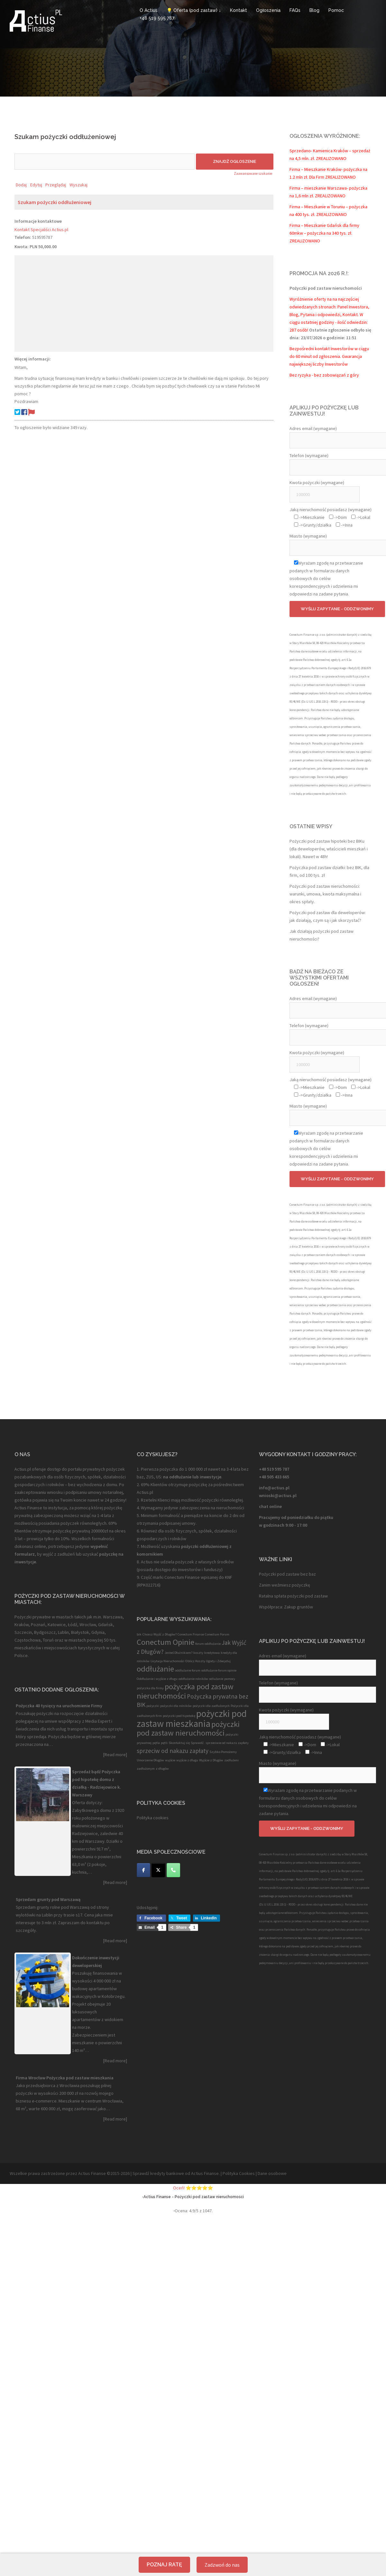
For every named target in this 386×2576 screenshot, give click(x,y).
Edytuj (36, 185)
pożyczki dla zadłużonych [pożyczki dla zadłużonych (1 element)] (211, 1706)
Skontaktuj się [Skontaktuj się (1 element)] (179, 1743)
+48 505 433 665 (274, 1477)
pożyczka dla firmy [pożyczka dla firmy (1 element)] (150, 1688)
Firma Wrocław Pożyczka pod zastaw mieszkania (65, 2078)
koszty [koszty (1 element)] (198, 1653)
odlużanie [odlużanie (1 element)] (216, 1679)
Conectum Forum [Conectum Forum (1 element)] (217, 1634)
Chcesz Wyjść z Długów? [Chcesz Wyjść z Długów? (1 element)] (159, 1634)
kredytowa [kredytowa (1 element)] (212, 1653)
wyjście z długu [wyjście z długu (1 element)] (187, 1760)
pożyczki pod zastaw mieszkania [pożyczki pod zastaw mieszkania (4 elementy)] (192, 1718)
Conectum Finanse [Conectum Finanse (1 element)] (191, 1634)
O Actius (149, 10)
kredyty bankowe (167, 2173)
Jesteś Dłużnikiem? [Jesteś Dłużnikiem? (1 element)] (178, 1653)
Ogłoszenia (268, 10)
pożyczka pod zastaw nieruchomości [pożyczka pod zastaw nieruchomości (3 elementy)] (185, 1691)
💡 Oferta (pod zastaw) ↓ (194, 10)
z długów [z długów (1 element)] (162, 1768)
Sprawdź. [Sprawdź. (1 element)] (198, 1743)
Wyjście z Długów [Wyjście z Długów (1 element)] (211, 1760)
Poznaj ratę (164, 2565)
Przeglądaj (55, 185)
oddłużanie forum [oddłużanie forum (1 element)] (187, 1670)
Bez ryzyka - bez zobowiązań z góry (324, 375)
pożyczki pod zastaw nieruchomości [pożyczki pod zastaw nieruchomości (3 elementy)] (188, 1728)
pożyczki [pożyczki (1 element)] (152, 1706)
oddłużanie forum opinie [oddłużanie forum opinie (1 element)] (218, 1670)
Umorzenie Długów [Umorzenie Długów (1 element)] (150, 1760)
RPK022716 (148, 1585)
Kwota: (21, 246)
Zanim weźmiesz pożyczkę (284, 1585)
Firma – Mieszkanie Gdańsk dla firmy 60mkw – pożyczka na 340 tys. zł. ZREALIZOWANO (324, 233)
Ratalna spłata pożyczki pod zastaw (293, 1596)
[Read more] (115, 1754)
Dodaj (21, 185)
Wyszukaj (78, 185)
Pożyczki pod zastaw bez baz (287, 1574)
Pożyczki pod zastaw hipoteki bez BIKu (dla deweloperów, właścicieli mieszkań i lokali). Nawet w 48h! (329, 848)
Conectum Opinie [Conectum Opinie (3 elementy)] (165, 1642)
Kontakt (238, 10)
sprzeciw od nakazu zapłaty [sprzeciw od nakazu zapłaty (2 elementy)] (172, 1751)
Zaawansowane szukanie (253, 173)
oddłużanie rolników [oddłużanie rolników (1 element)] (193, 1679)
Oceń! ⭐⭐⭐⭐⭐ (193, 2188)
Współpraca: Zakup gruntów (286, 1607)
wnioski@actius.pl (278, 1495)
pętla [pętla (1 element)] (156, 1743)
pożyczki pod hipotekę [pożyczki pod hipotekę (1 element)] (179, 1716)
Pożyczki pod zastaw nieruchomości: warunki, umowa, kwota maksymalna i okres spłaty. (325, 893)
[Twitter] (158, 1870)
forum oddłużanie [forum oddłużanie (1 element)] (208, 1644)
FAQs (295, 10)
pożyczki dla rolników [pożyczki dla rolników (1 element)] (176, 1706)
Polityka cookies (153, 1818)
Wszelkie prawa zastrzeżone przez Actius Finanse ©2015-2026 (70, 2173)
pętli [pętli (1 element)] (164, 1743)
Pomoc (336, 10)
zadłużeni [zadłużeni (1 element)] (231, 1760)
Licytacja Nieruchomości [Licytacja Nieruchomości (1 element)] (167, 1661)
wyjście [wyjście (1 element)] (170, 1760)
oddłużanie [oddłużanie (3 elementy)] (155, 1669)
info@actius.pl (274, 1488)
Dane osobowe (272, 2173)
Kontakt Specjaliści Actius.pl (41, 229)
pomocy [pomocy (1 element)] (229, 1679)
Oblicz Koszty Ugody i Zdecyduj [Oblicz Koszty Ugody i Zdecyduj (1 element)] (208, 1661)
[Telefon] (173, 1870)
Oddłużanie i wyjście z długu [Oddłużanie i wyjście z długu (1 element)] (157, 1679)
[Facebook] (143, 1870)
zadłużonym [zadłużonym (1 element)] (146, 1768)
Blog (314, 10)
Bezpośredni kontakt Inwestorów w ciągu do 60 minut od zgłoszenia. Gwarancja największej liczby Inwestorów (329, 356)
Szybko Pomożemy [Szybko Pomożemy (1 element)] (223, 1752)
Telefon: (22, 237)
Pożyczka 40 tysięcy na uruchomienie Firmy (59, 1706)
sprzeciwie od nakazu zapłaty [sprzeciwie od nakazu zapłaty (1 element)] (227, 1743)
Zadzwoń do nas (222, 2565)
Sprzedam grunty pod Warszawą (48, 1899)
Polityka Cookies (239, 2173)
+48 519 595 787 (157, 18)
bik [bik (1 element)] (139, 1634)
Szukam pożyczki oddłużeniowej (54, 202)
